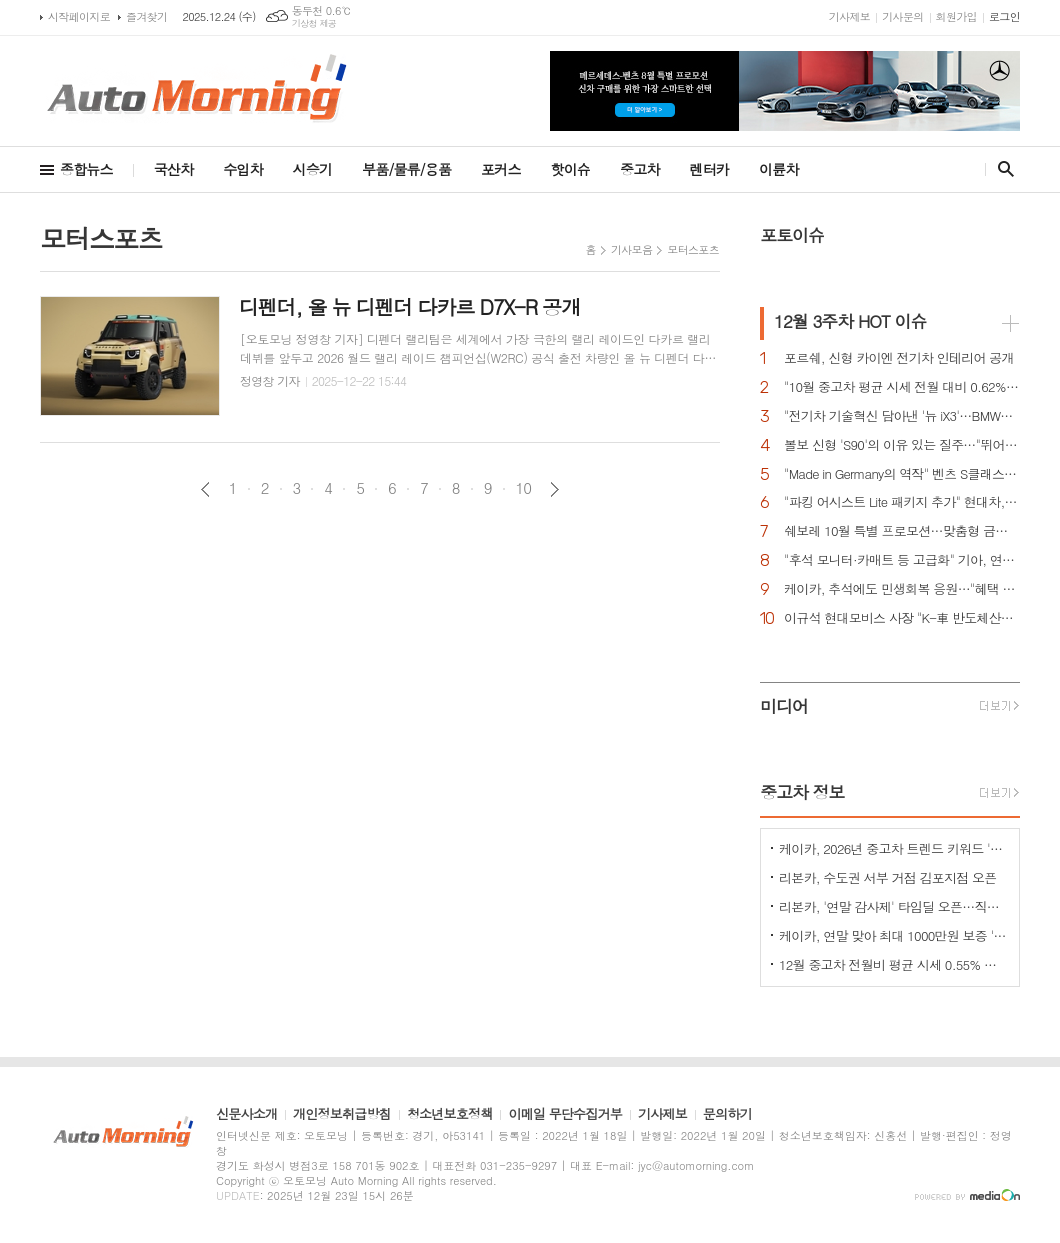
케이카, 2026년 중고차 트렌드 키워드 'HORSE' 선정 (894, 848)
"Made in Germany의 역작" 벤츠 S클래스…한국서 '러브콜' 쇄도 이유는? (902, 474)
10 (524, 488)
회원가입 (956, 16)
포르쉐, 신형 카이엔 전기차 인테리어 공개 (899, 358)
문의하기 (727, 1115)
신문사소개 (246, 1115)
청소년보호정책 (450, 1115)
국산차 (173, 169)
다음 (554, 489)
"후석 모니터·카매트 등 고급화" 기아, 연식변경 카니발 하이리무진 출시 (902, 560)
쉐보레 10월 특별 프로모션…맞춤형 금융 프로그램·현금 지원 (902, 531)
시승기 (312, 169)
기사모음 (631, 249)
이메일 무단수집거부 (565, 1115)
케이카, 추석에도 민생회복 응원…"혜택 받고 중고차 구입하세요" (902, 589)
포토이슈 (792, 235)
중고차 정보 (802, 792)
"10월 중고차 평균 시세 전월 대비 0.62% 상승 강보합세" (902, 387)
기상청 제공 (314, 23)
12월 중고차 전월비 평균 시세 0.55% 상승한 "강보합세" (894, 964)
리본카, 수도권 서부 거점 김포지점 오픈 (887, 877)
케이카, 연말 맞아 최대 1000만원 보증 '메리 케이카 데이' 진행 (894, 935)
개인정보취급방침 (342, 1115)
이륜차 (778, 169)
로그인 (1004, 16)
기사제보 (849, 16)
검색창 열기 (1001, 169)
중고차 (639, 169)
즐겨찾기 (146, 16)
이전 (205, 489)
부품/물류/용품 (406, 169)
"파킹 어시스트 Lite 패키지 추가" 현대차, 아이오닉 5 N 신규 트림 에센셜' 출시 (902, 502)
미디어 (784, 706)
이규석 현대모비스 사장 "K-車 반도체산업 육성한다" (902, 618)
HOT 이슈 (850, 321)
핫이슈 (570, 169)
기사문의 (902, 16)
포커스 (500, 169)
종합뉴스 (86, 169)
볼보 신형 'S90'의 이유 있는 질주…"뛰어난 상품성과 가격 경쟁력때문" (902, 445)
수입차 (242, 169)
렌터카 (709, 169)
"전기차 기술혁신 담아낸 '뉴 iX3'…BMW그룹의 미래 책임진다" (902, 416)
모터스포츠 (693, 249)
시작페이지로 (79, 16)
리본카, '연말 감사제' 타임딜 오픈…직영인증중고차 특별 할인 (894, 906)
